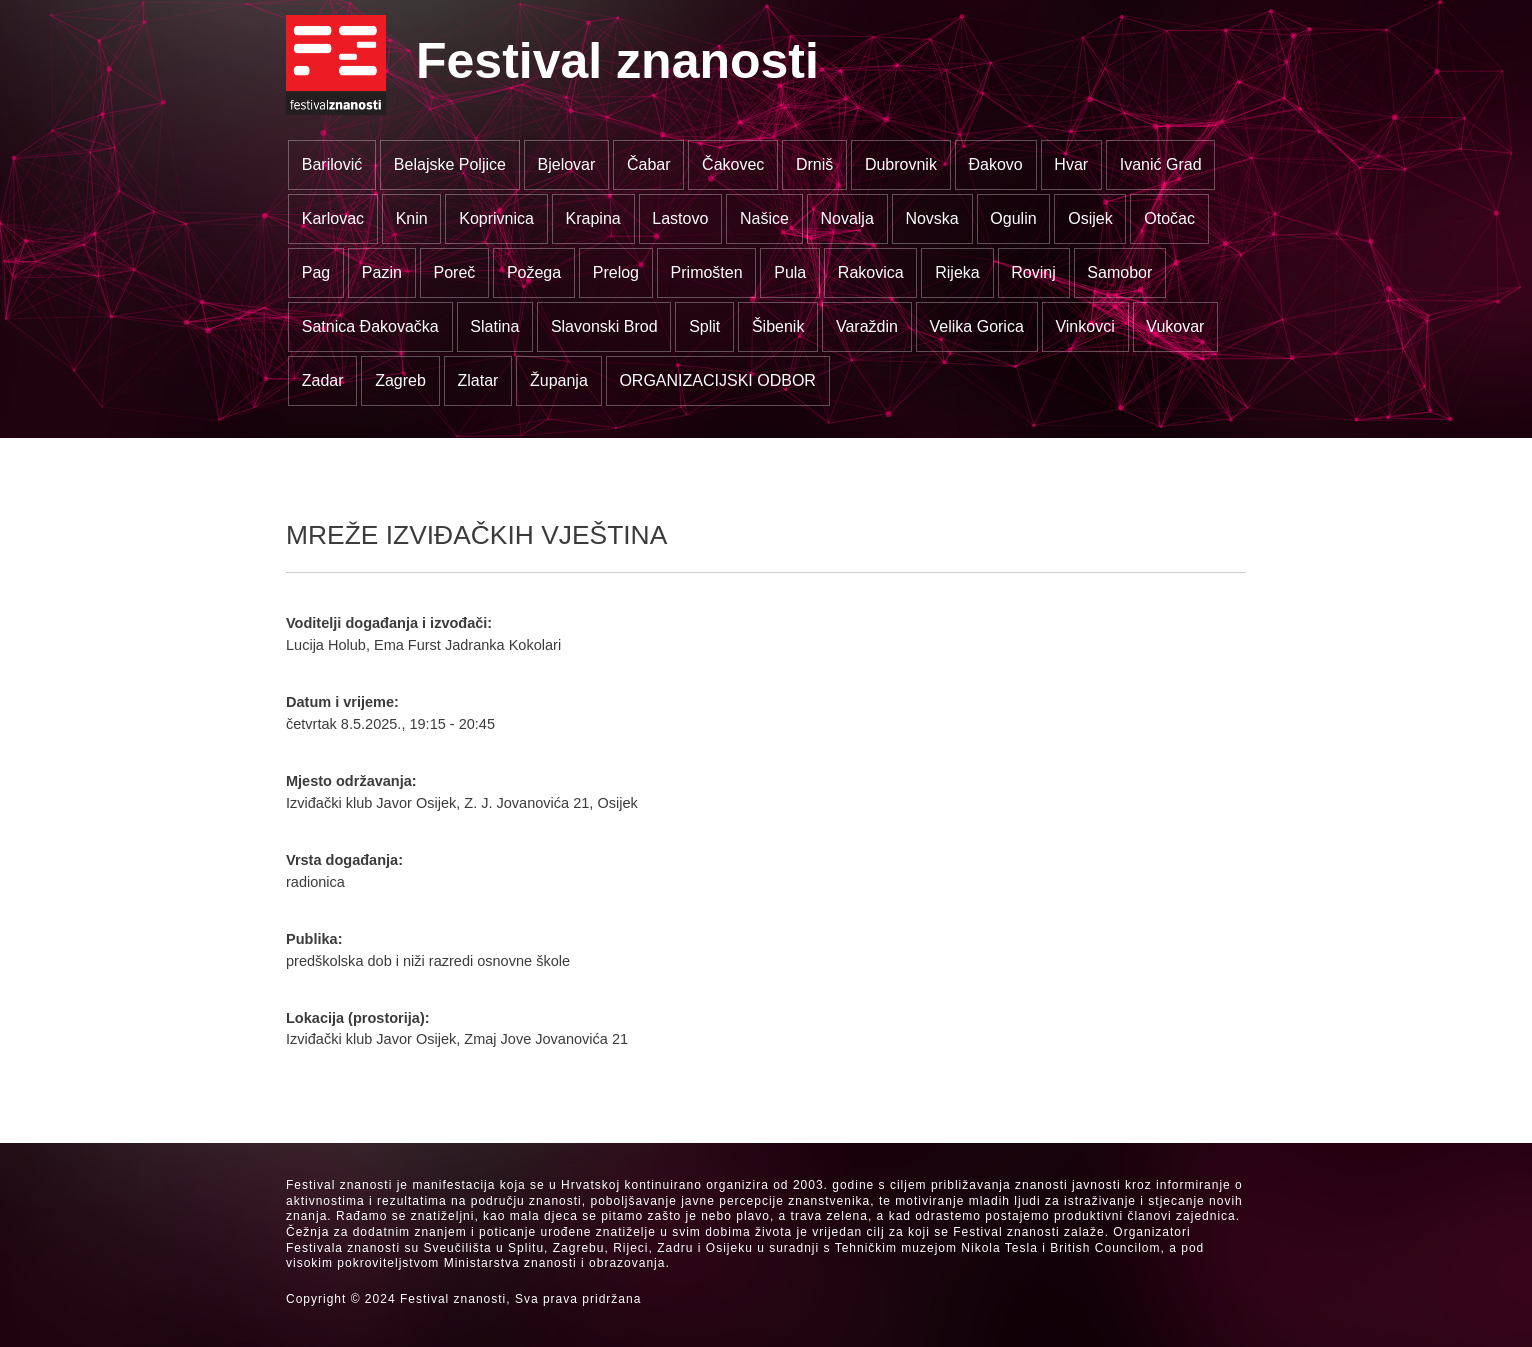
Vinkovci (1084, 326)
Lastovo (680, 218)
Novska (931, 218)
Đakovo (996, 164)
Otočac (1169, 218)
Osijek (1090, 218)
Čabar (649, 164)
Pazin (382, 272)
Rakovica (871, 272)
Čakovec (733, 164)
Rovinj (1033, 272)
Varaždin (867, 326)
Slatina (494, 326)
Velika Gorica (977, 326)
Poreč (454, 272)
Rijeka (957, 272)
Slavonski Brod (604, 326)
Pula (790, 272)
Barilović (332, 164)
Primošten (707, 272)
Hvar (1071, 164)
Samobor (1119, 272)
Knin (412, 218)
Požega (534, 272)
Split (704, 326)
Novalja (846, 218)
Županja (559, 380)
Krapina (593, 218)
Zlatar (477, 380)
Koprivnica (496, 218)
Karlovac (333, 218)
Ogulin (1013, 218)
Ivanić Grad (1161, 164)
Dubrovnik (901, 164)
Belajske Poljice (450, 164)
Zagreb (400, 380)
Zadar (323, 380)
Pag (316, 272)
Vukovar (1175, 326)
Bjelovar (567, 164)
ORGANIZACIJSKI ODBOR (717, 380)
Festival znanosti (617, 61)
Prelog (616, 272)
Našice (764, 218)
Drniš (814, 164)
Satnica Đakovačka (370, 326)
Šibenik (778, 326)
